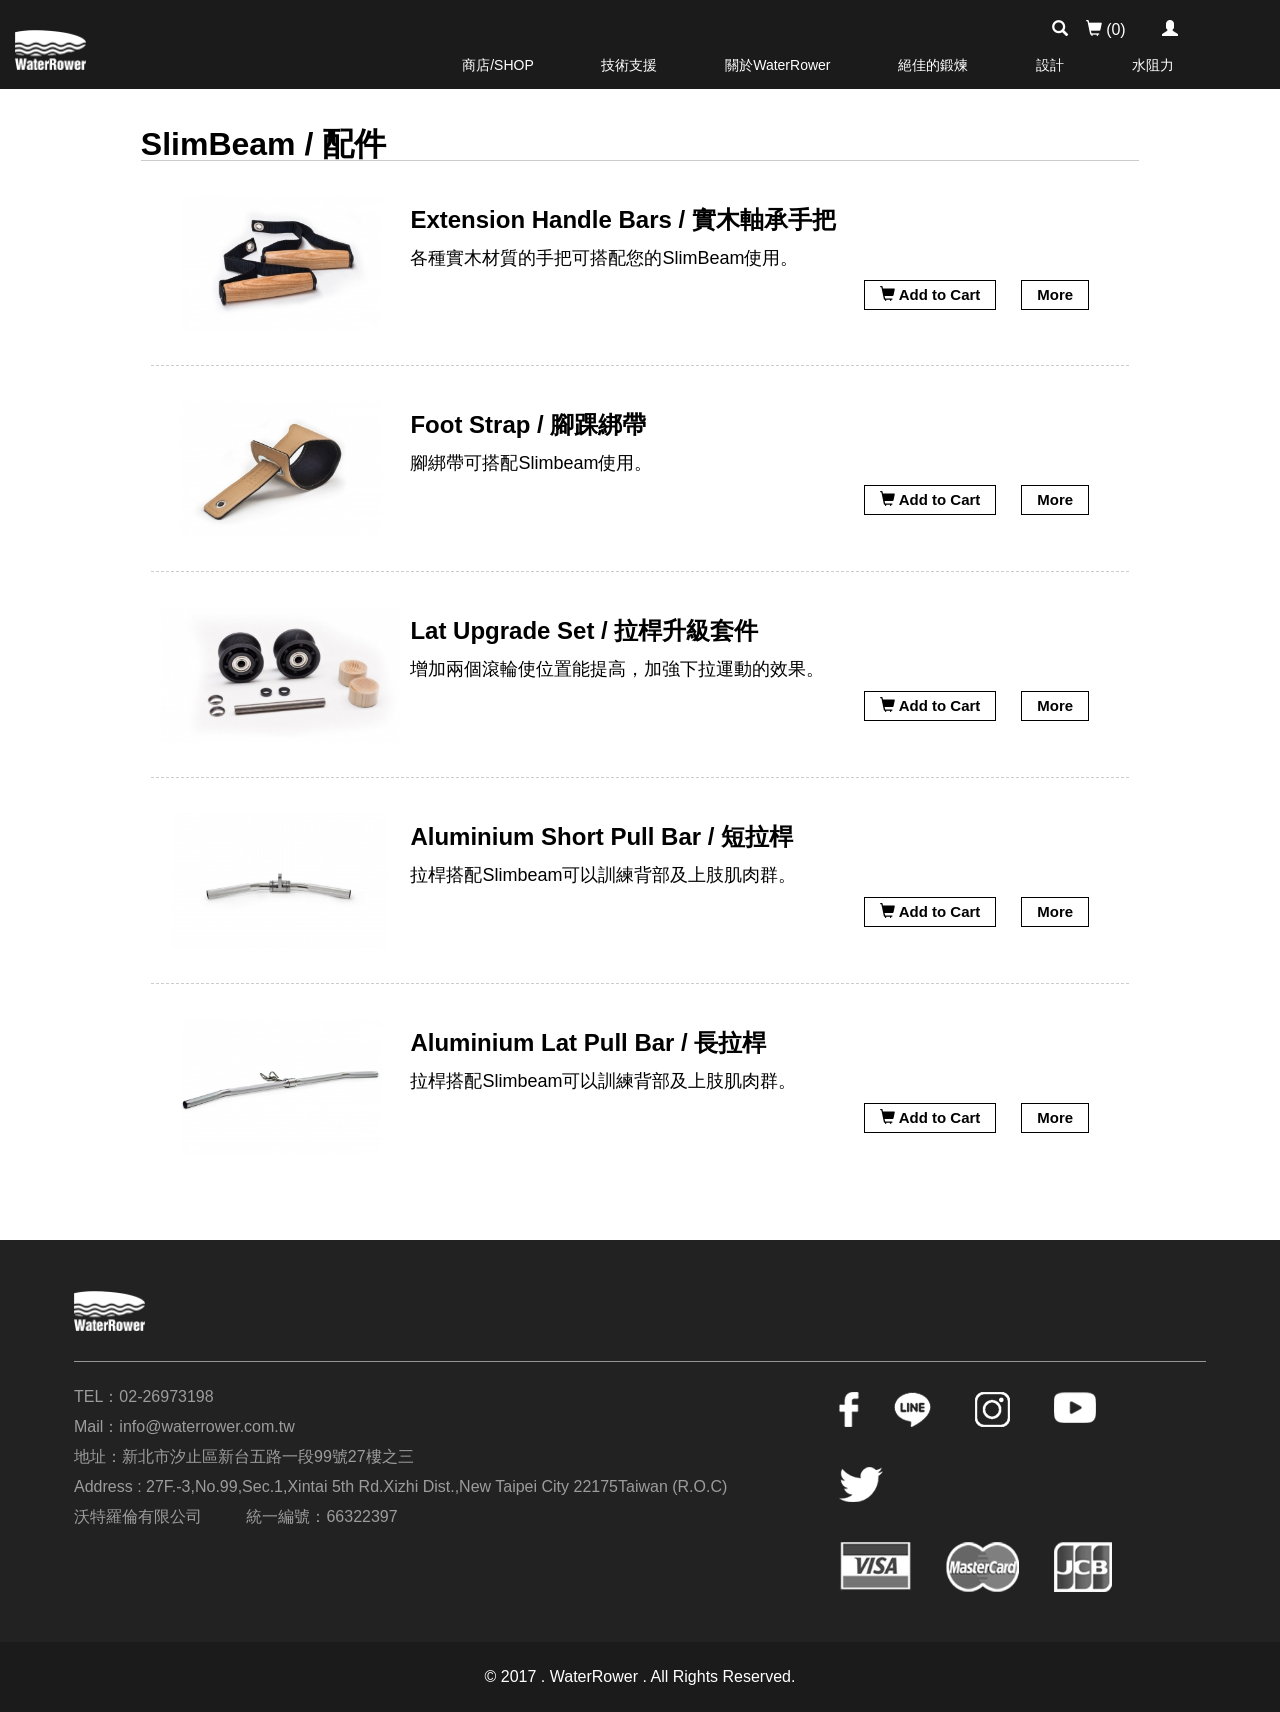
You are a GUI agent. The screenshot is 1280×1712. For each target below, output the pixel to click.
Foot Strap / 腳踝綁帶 (528, 424)
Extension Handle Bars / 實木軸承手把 (622, 219)
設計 (1050, 65)
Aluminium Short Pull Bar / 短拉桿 (601, 836)
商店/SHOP (498, 65)
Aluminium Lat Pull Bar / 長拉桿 (588, 1042)
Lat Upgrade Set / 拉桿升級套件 (584, 630)
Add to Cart (930, 294)
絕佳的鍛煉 (933, 65)
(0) (1106, 29)
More (1055, 294)
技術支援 (629, 65)
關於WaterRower (777, 65)
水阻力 (1153, 65)
